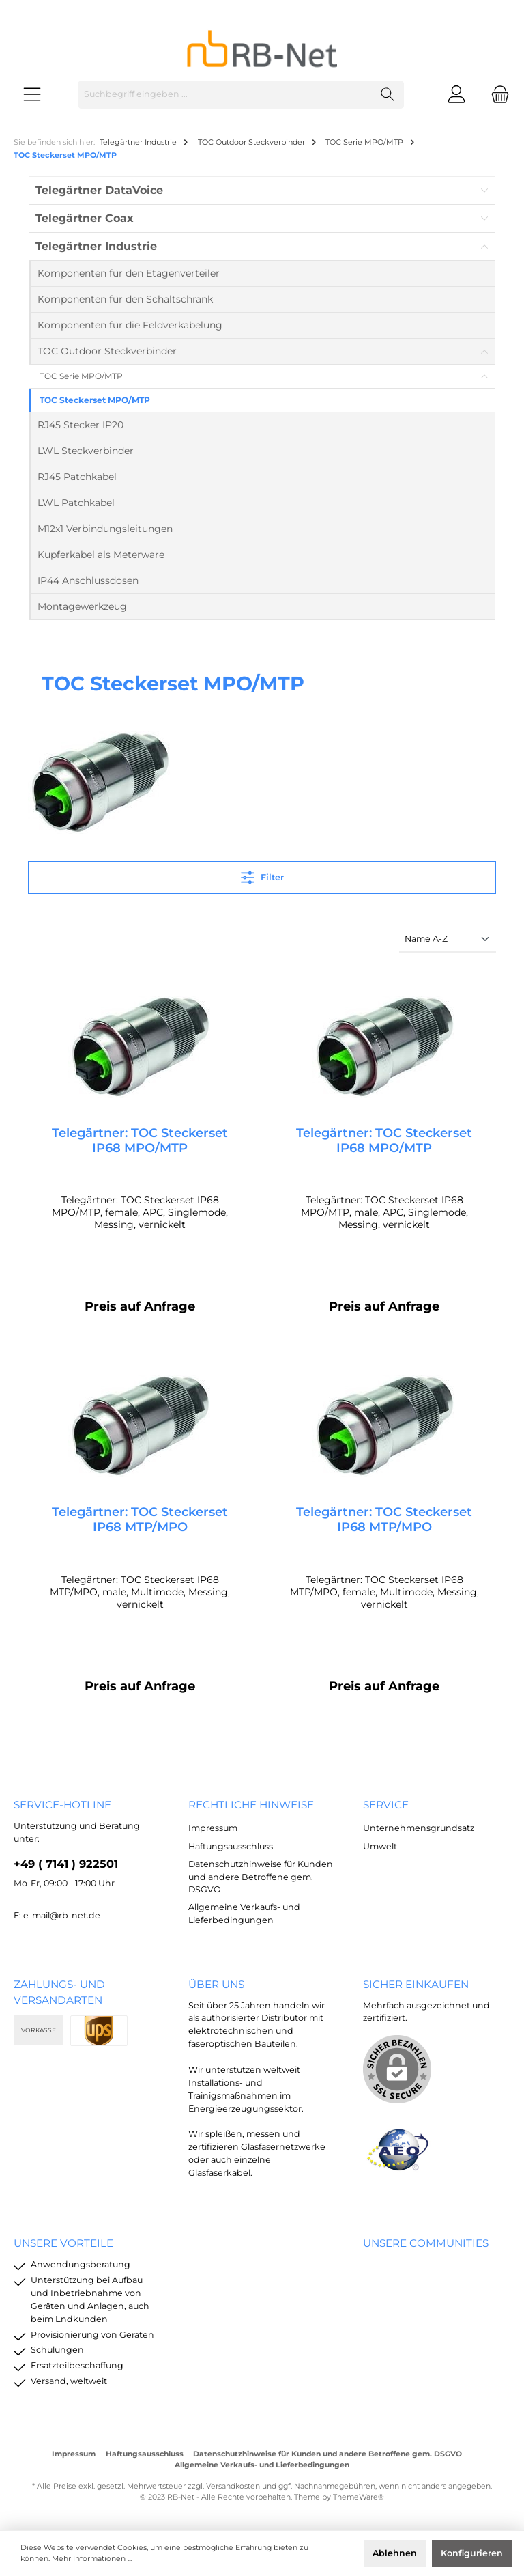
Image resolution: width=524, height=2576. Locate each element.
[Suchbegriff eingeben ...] (225, 95)
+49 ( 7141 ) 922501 (66, 1864)
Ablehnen (395, 2553)
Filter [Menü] (262, 874)
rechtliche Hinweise (251, 1804)
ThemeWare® (358, 2497)
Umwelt (380, 1846)
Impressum (212, 1828)
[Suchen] (388, 95)
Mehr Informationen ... (92, 2558)
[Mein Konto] (456, 95)
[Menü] (32, 95)
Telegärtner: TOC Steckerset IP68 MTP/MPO (140, 1520)
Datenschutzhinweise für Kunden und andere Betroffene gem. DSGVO (260, 1877)
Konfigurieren (472, 2553)
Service (386, 1804)
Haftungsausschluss (230, 1846)
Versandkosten (233, 2486)
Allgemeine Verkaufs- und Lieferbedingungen (262, 2465)
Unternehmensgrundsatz (418, 1828)
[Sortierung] (447, 939)
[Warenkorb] (496, 95)
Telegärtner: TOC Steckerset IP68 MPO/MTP (140, 1140)
